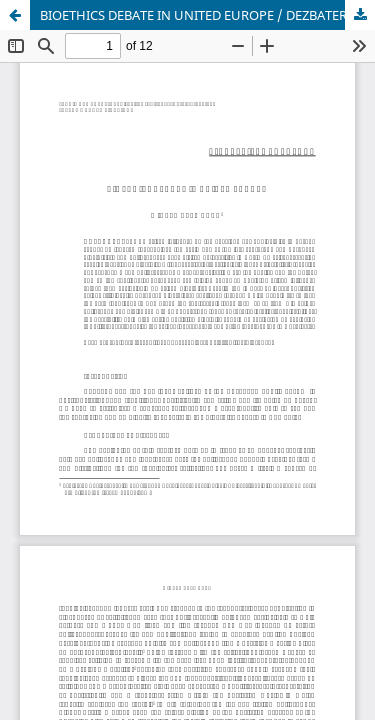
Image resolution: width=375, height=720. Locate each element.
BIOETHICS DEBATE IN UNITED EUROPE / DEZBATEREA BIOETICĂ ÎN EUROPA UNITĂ (207, 15)
